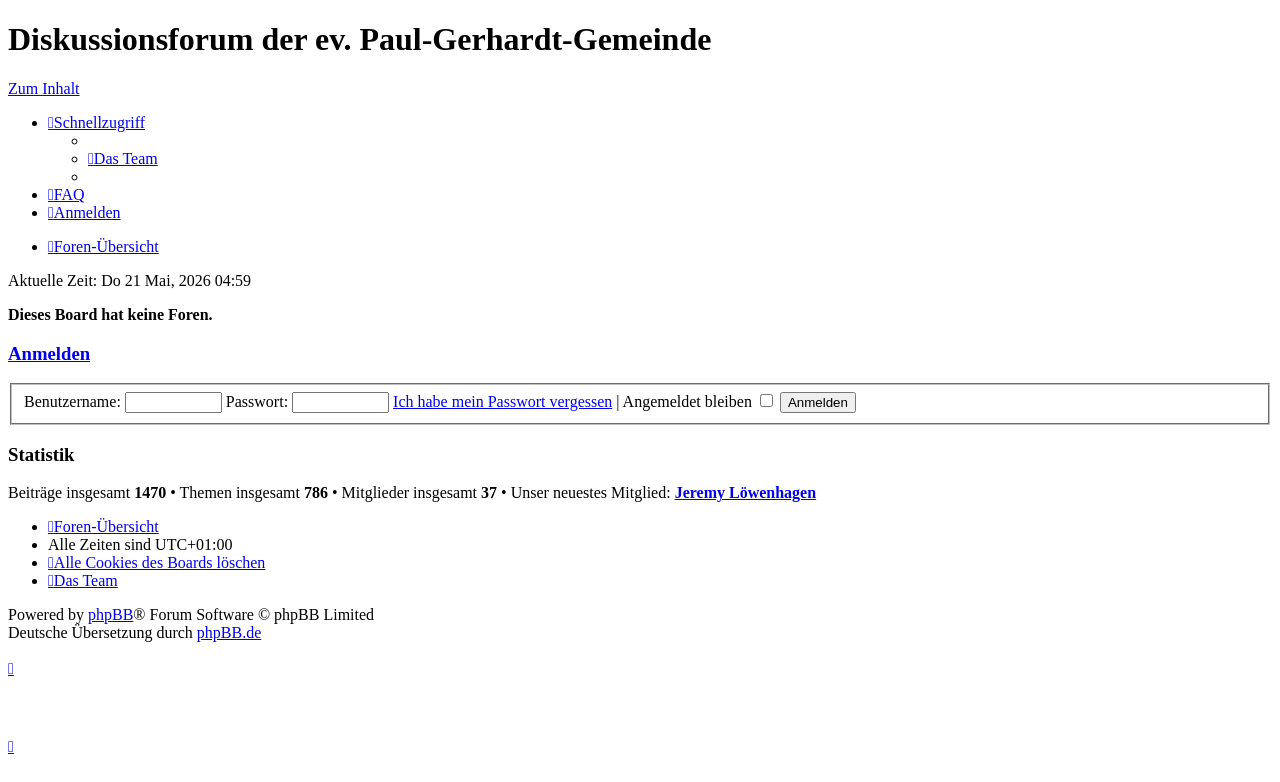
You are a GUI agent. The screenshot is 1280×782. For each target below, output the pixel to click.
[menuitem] (123, 158)
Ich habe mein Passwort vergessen (502, 401)
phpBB (110, 614)
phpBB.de (229, 632)
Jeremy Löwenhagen (745, 492)
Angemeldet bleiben (698, 401)
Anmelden (49, 353)
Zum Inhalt (44, 88)
